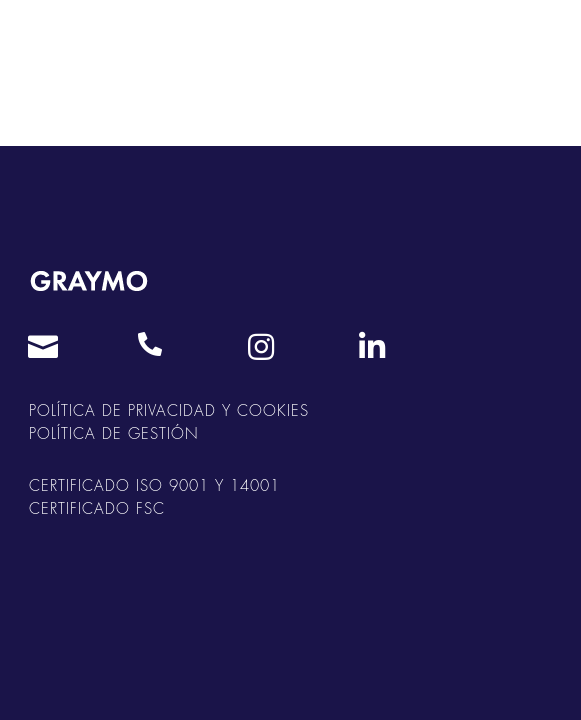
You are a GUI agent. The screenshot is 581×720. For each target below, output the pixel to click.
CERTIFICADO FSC (97, 509)
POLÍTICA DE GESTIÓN (114, 434)
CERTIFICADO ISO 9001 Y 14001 (154, 486)
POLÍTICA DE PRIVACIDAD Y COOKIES (169, 411)
